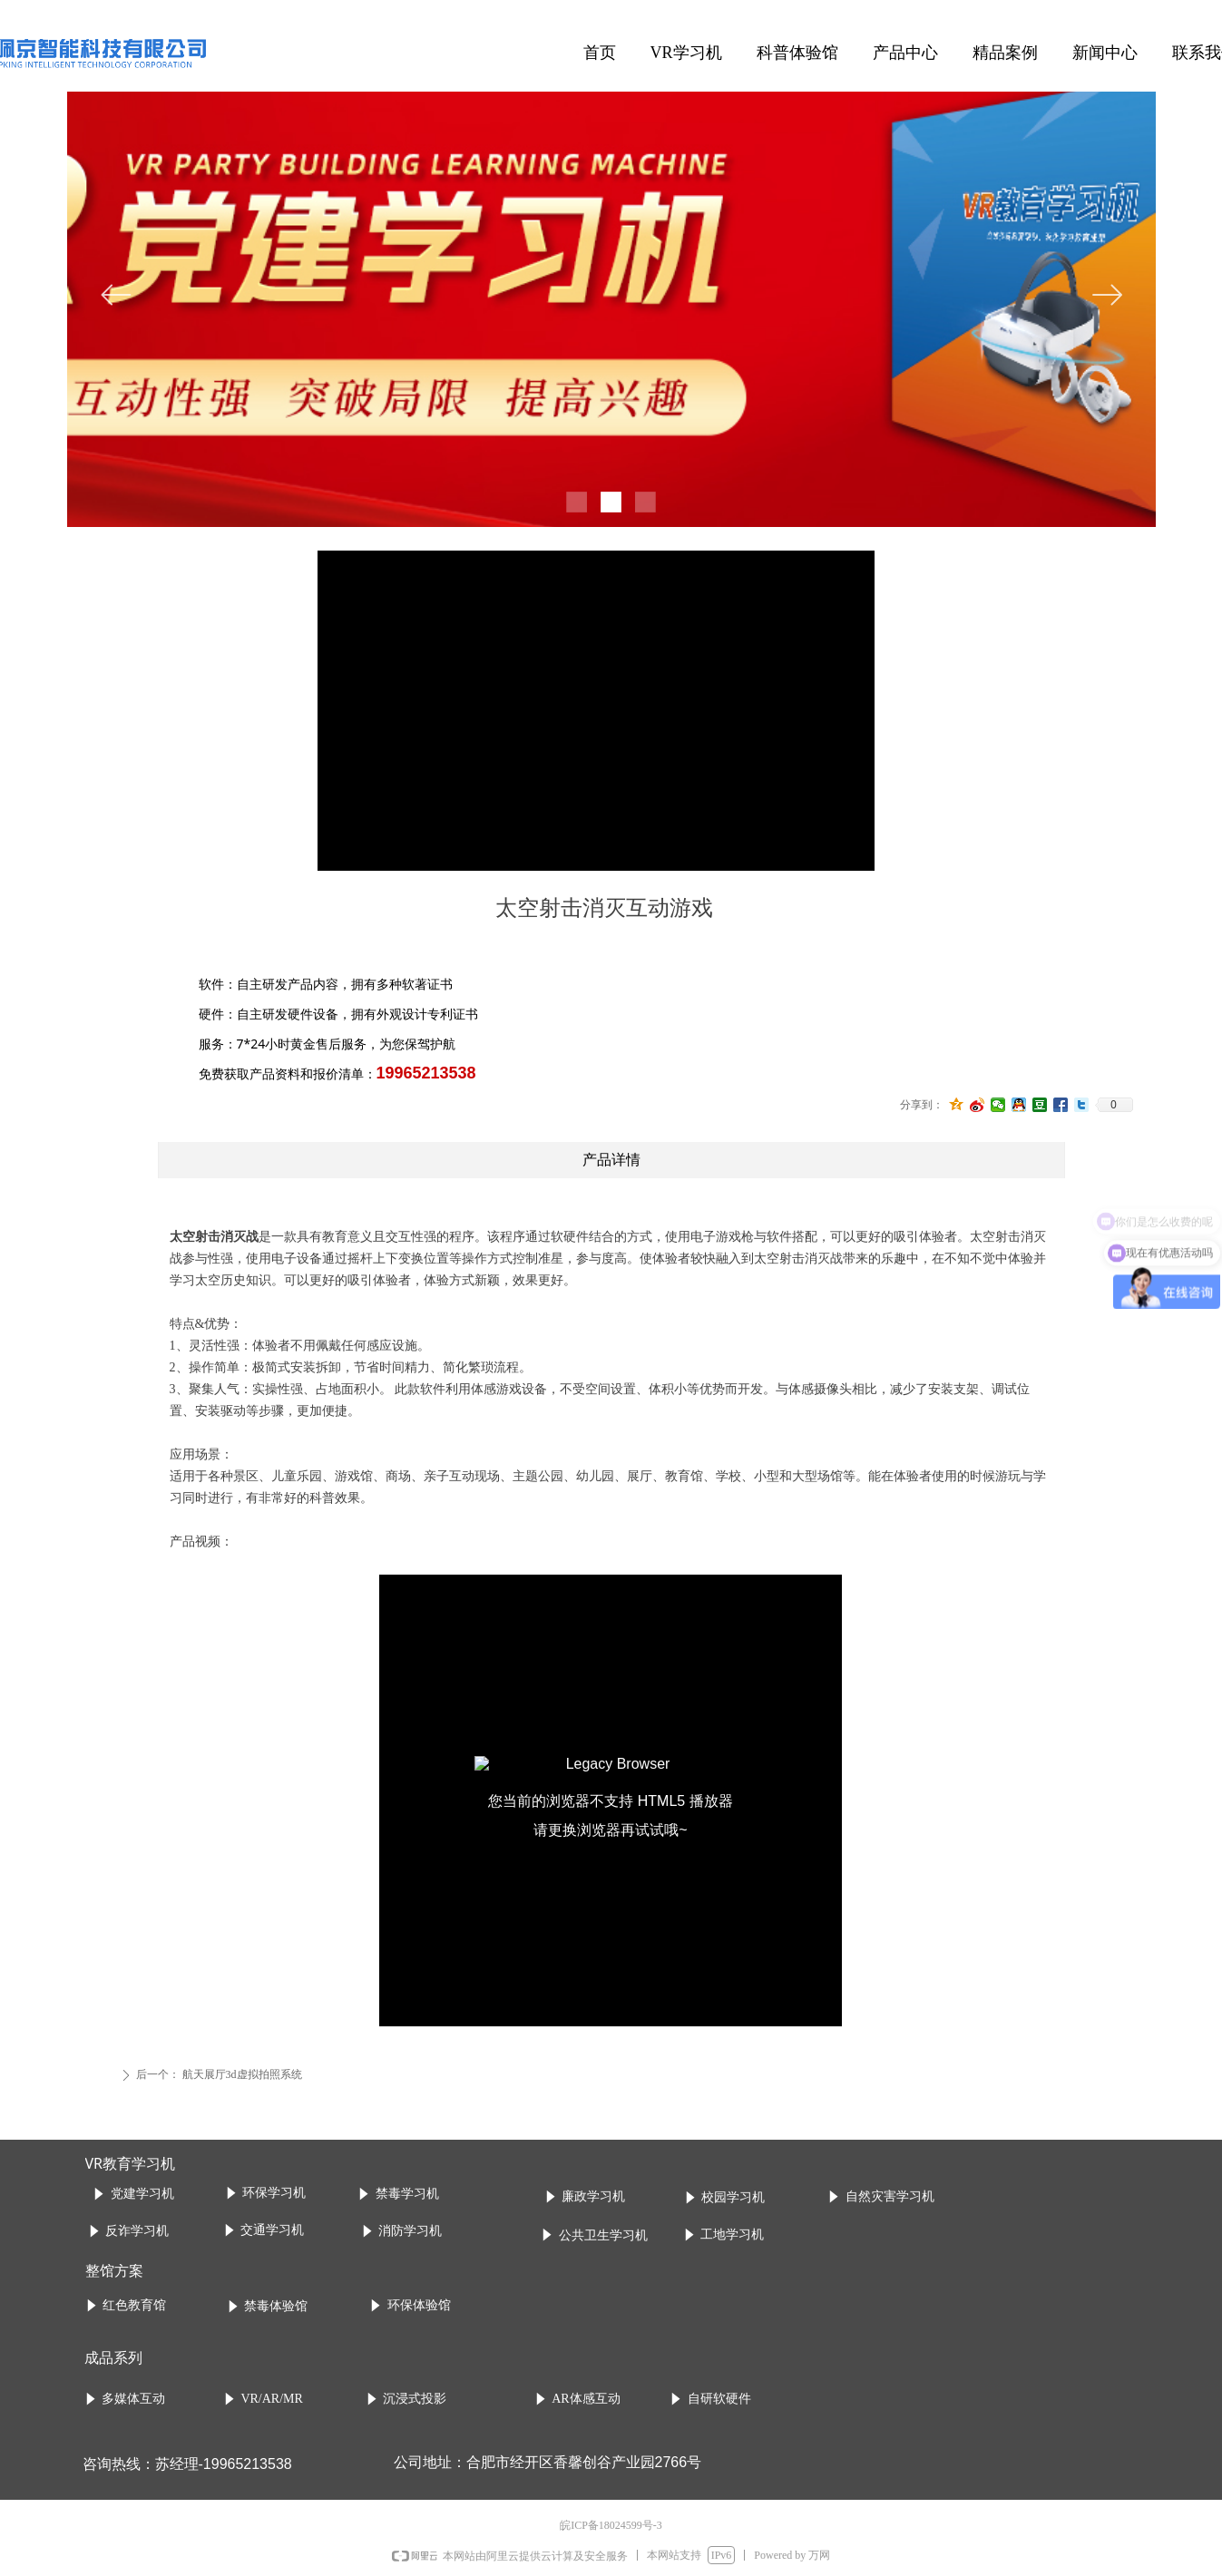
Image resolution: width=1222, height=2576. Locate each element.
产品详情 (611, 1159)
